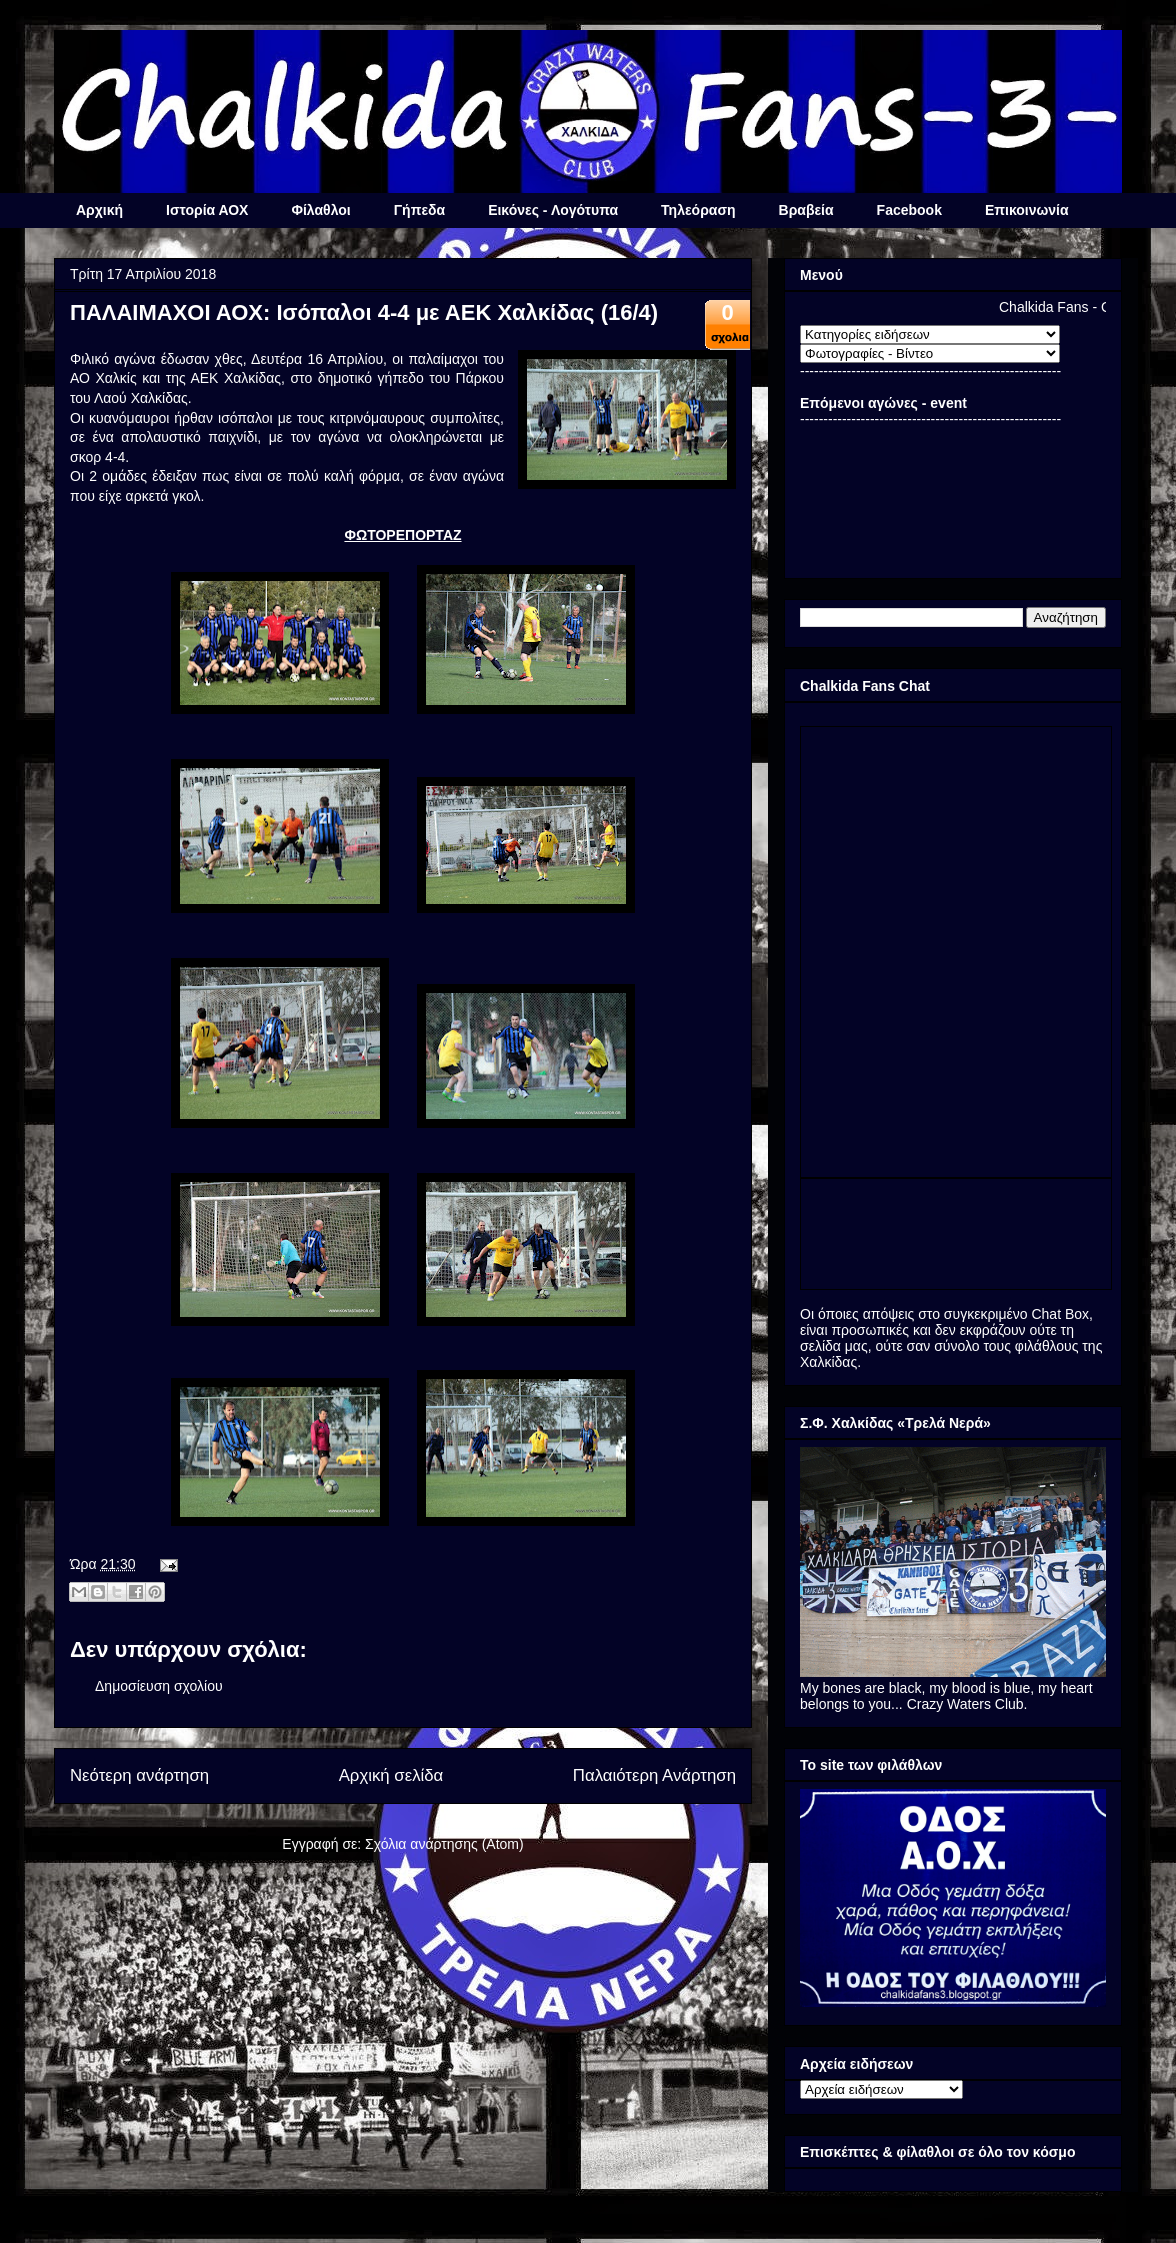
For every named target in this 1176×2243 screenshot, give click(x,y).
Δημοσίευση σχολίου (159, 1686)
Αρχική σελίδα (391, 1775)
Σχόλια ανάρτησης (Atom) (444, 1844)
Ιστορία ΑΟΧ (207, 210)
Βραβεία (806, 210)
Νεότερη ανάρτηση (139, 1775)
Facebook (909, 210)
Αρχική (99, 210)
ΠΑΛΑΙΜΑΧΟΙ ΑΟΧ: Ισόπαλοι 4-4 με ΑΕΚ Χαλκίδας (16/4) (364, 312)
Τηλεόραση (698, 210)
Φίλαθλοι (320, 210)
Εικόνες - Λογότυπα (553, 210)
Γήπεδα (419, 210)
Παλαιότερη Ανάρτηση (654, 1775)
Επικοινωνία (1027, 210)
